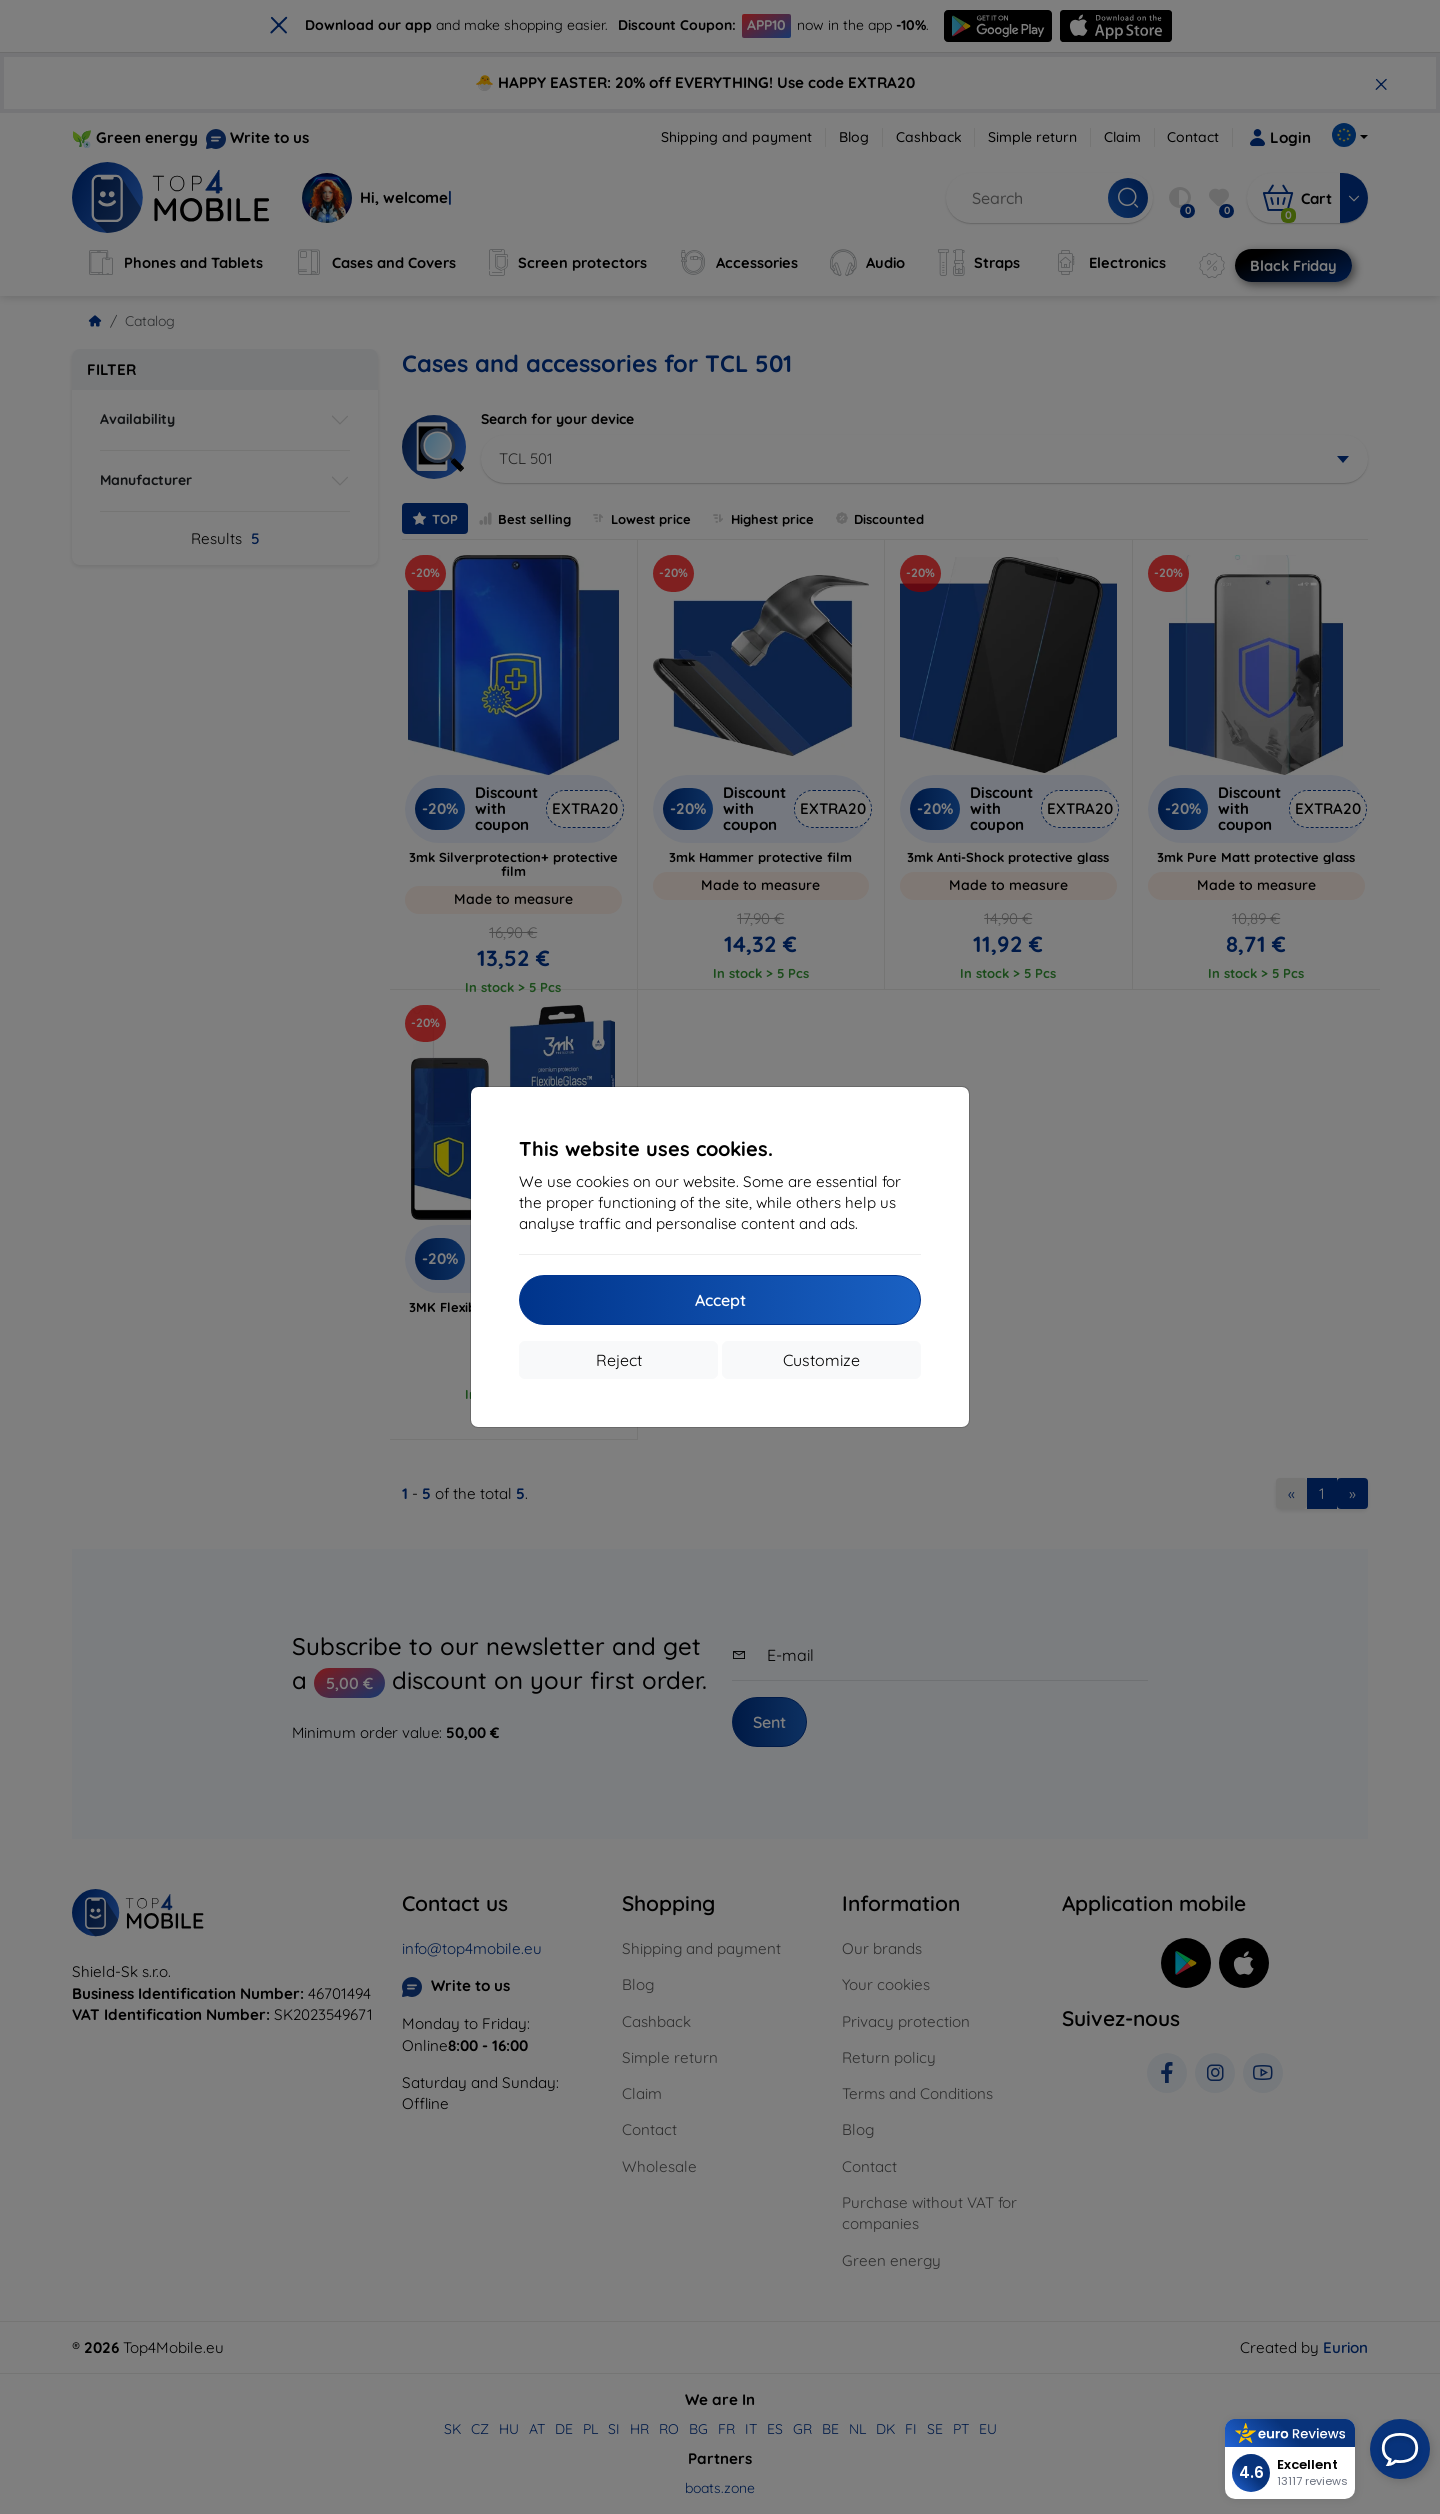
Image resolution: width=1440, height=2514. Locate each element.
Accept (720, 1300)
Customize (821, 1360)
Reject (619, 1360)
